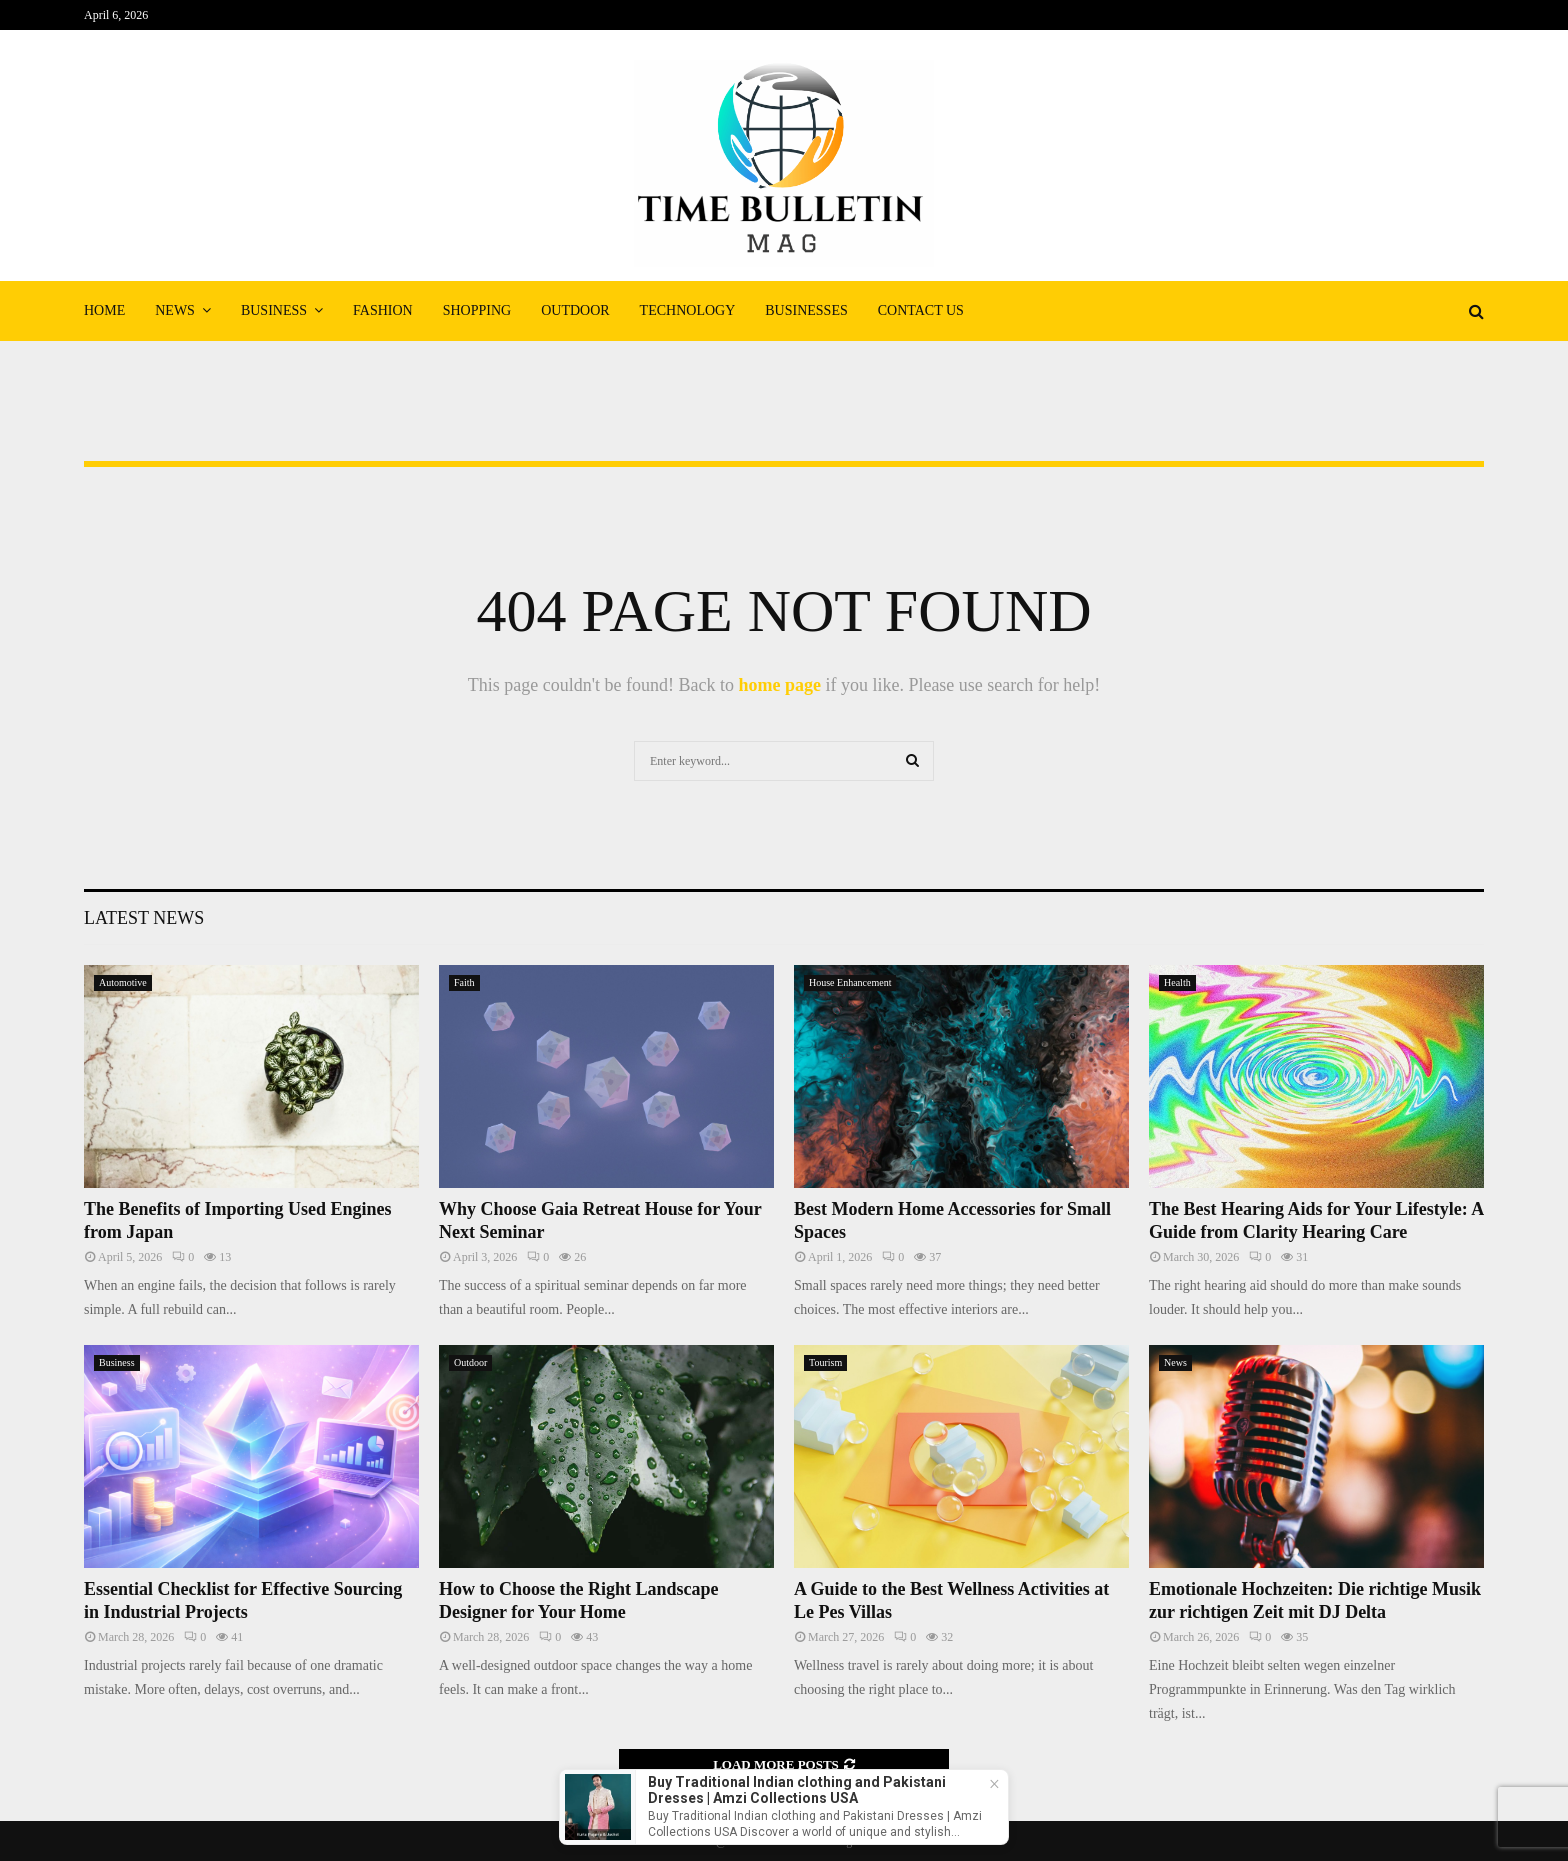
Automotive (123, 982)
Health (1177, 982)
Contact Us (921, 310)
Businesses (806, 310)
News (175, 310)
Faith (464, 982)
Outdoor (575, 310)
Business (274, 310)
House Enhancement (850, 982)
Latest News (144, 918)
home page (779, 685)
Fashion (383, 310)
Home (104, 310)
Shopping (477, 310)
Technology (688, 310)
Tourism (825, 1362)
